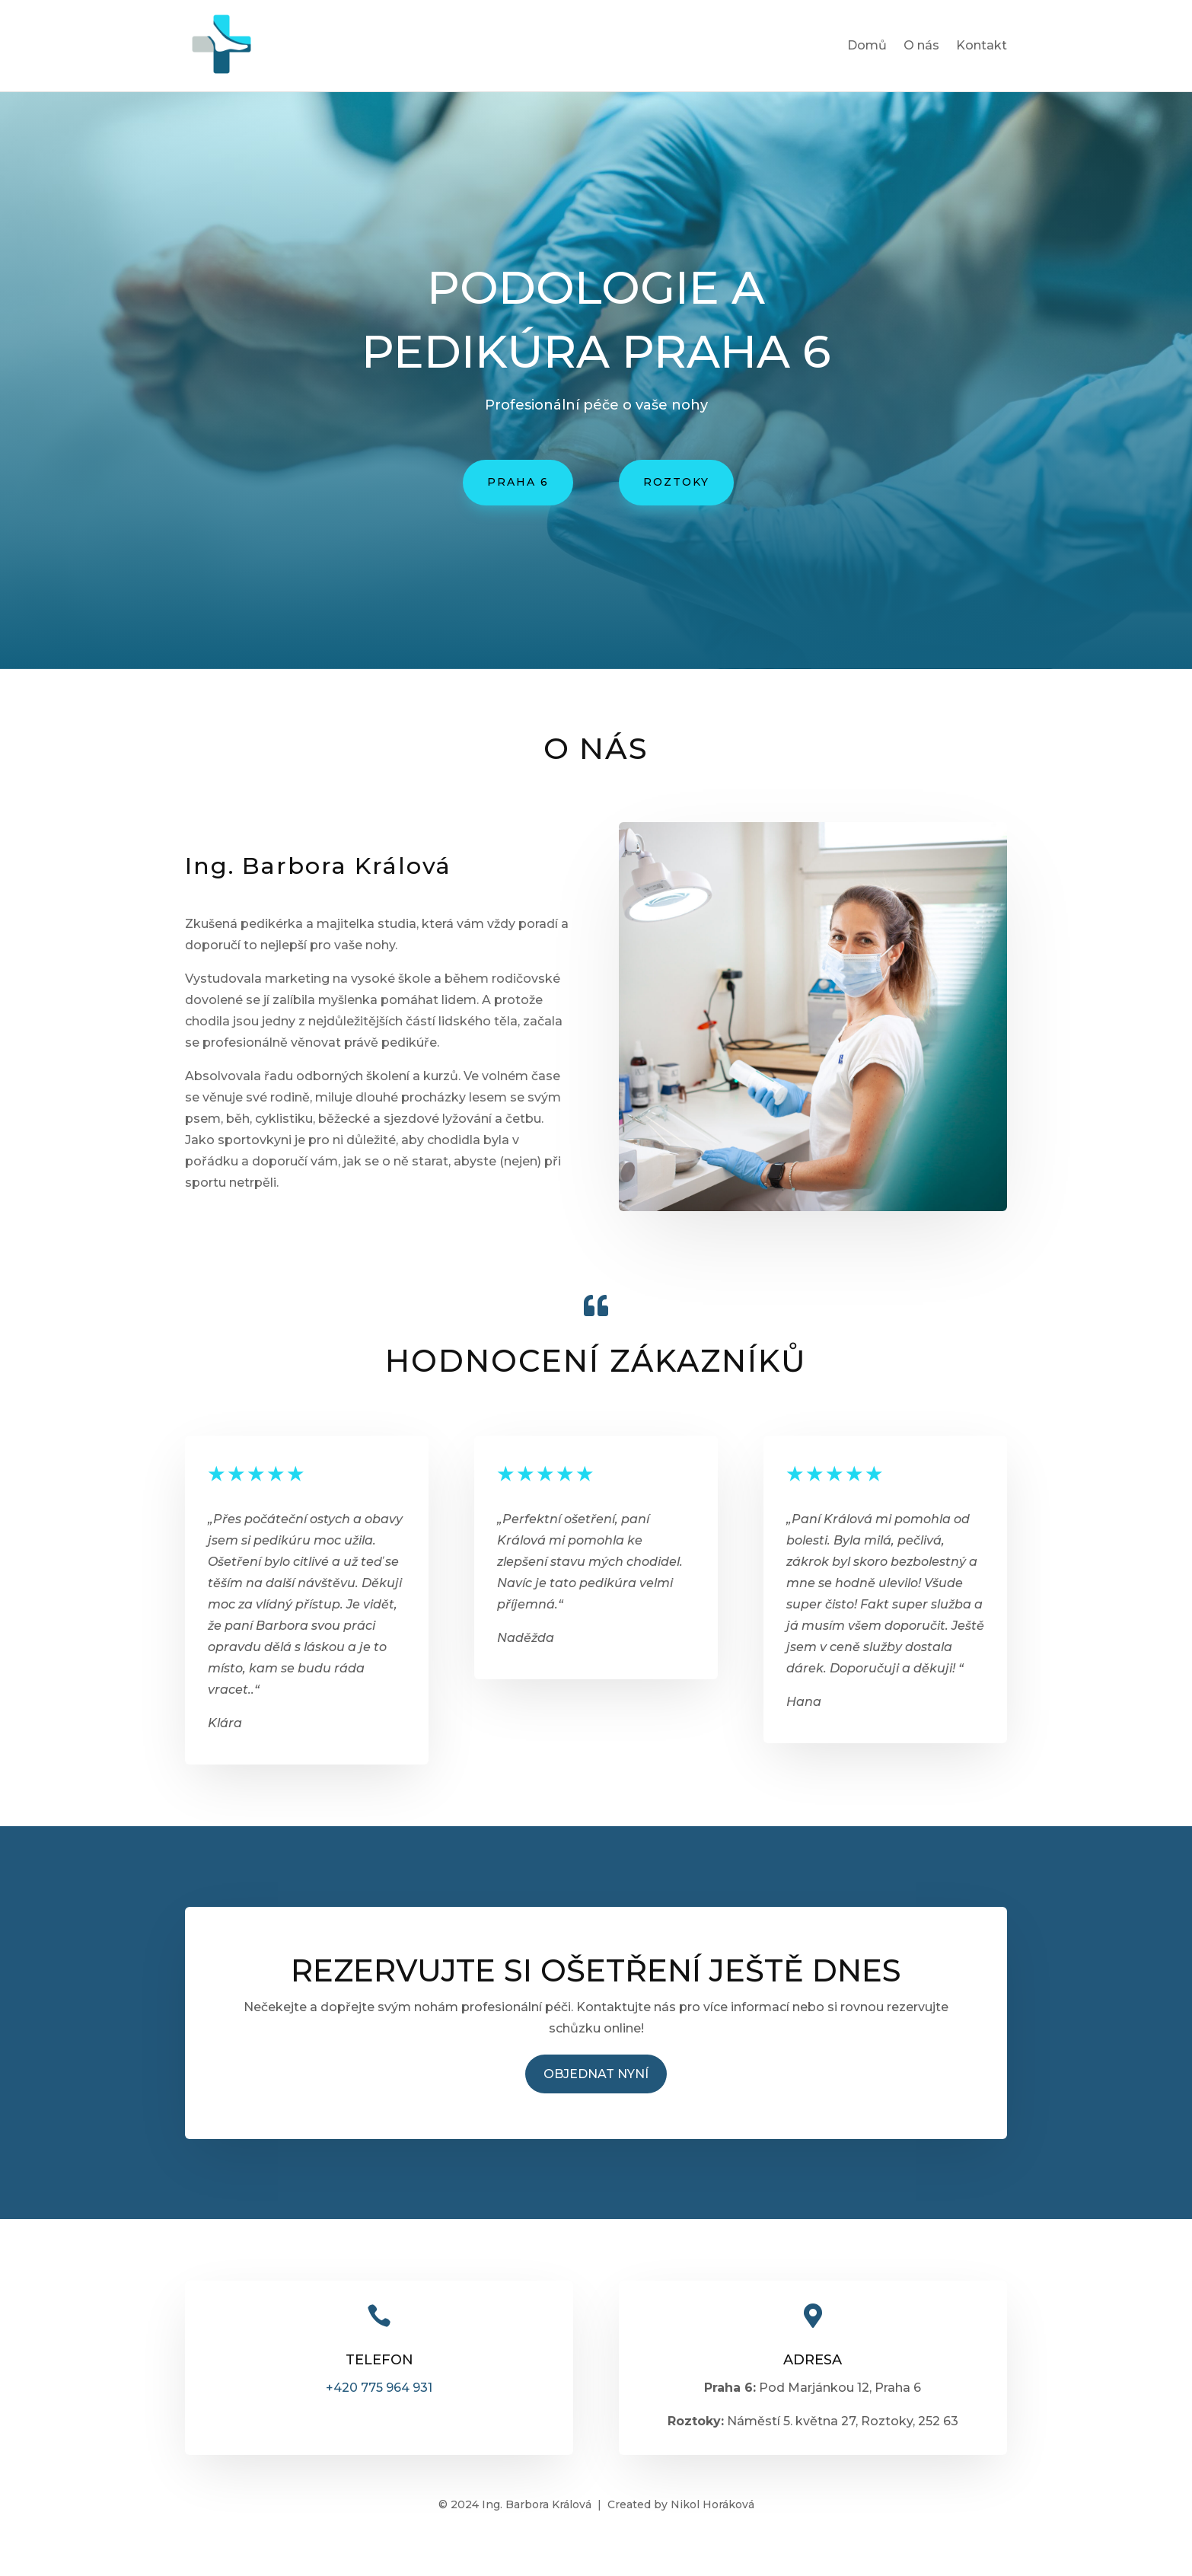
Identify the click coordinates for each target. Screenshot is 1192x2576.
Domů (867, 46)
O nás (921, 46)
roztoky (676, 482)
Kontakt (981, 46)
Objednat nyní (596, 2074)
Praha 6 (518, 482)
